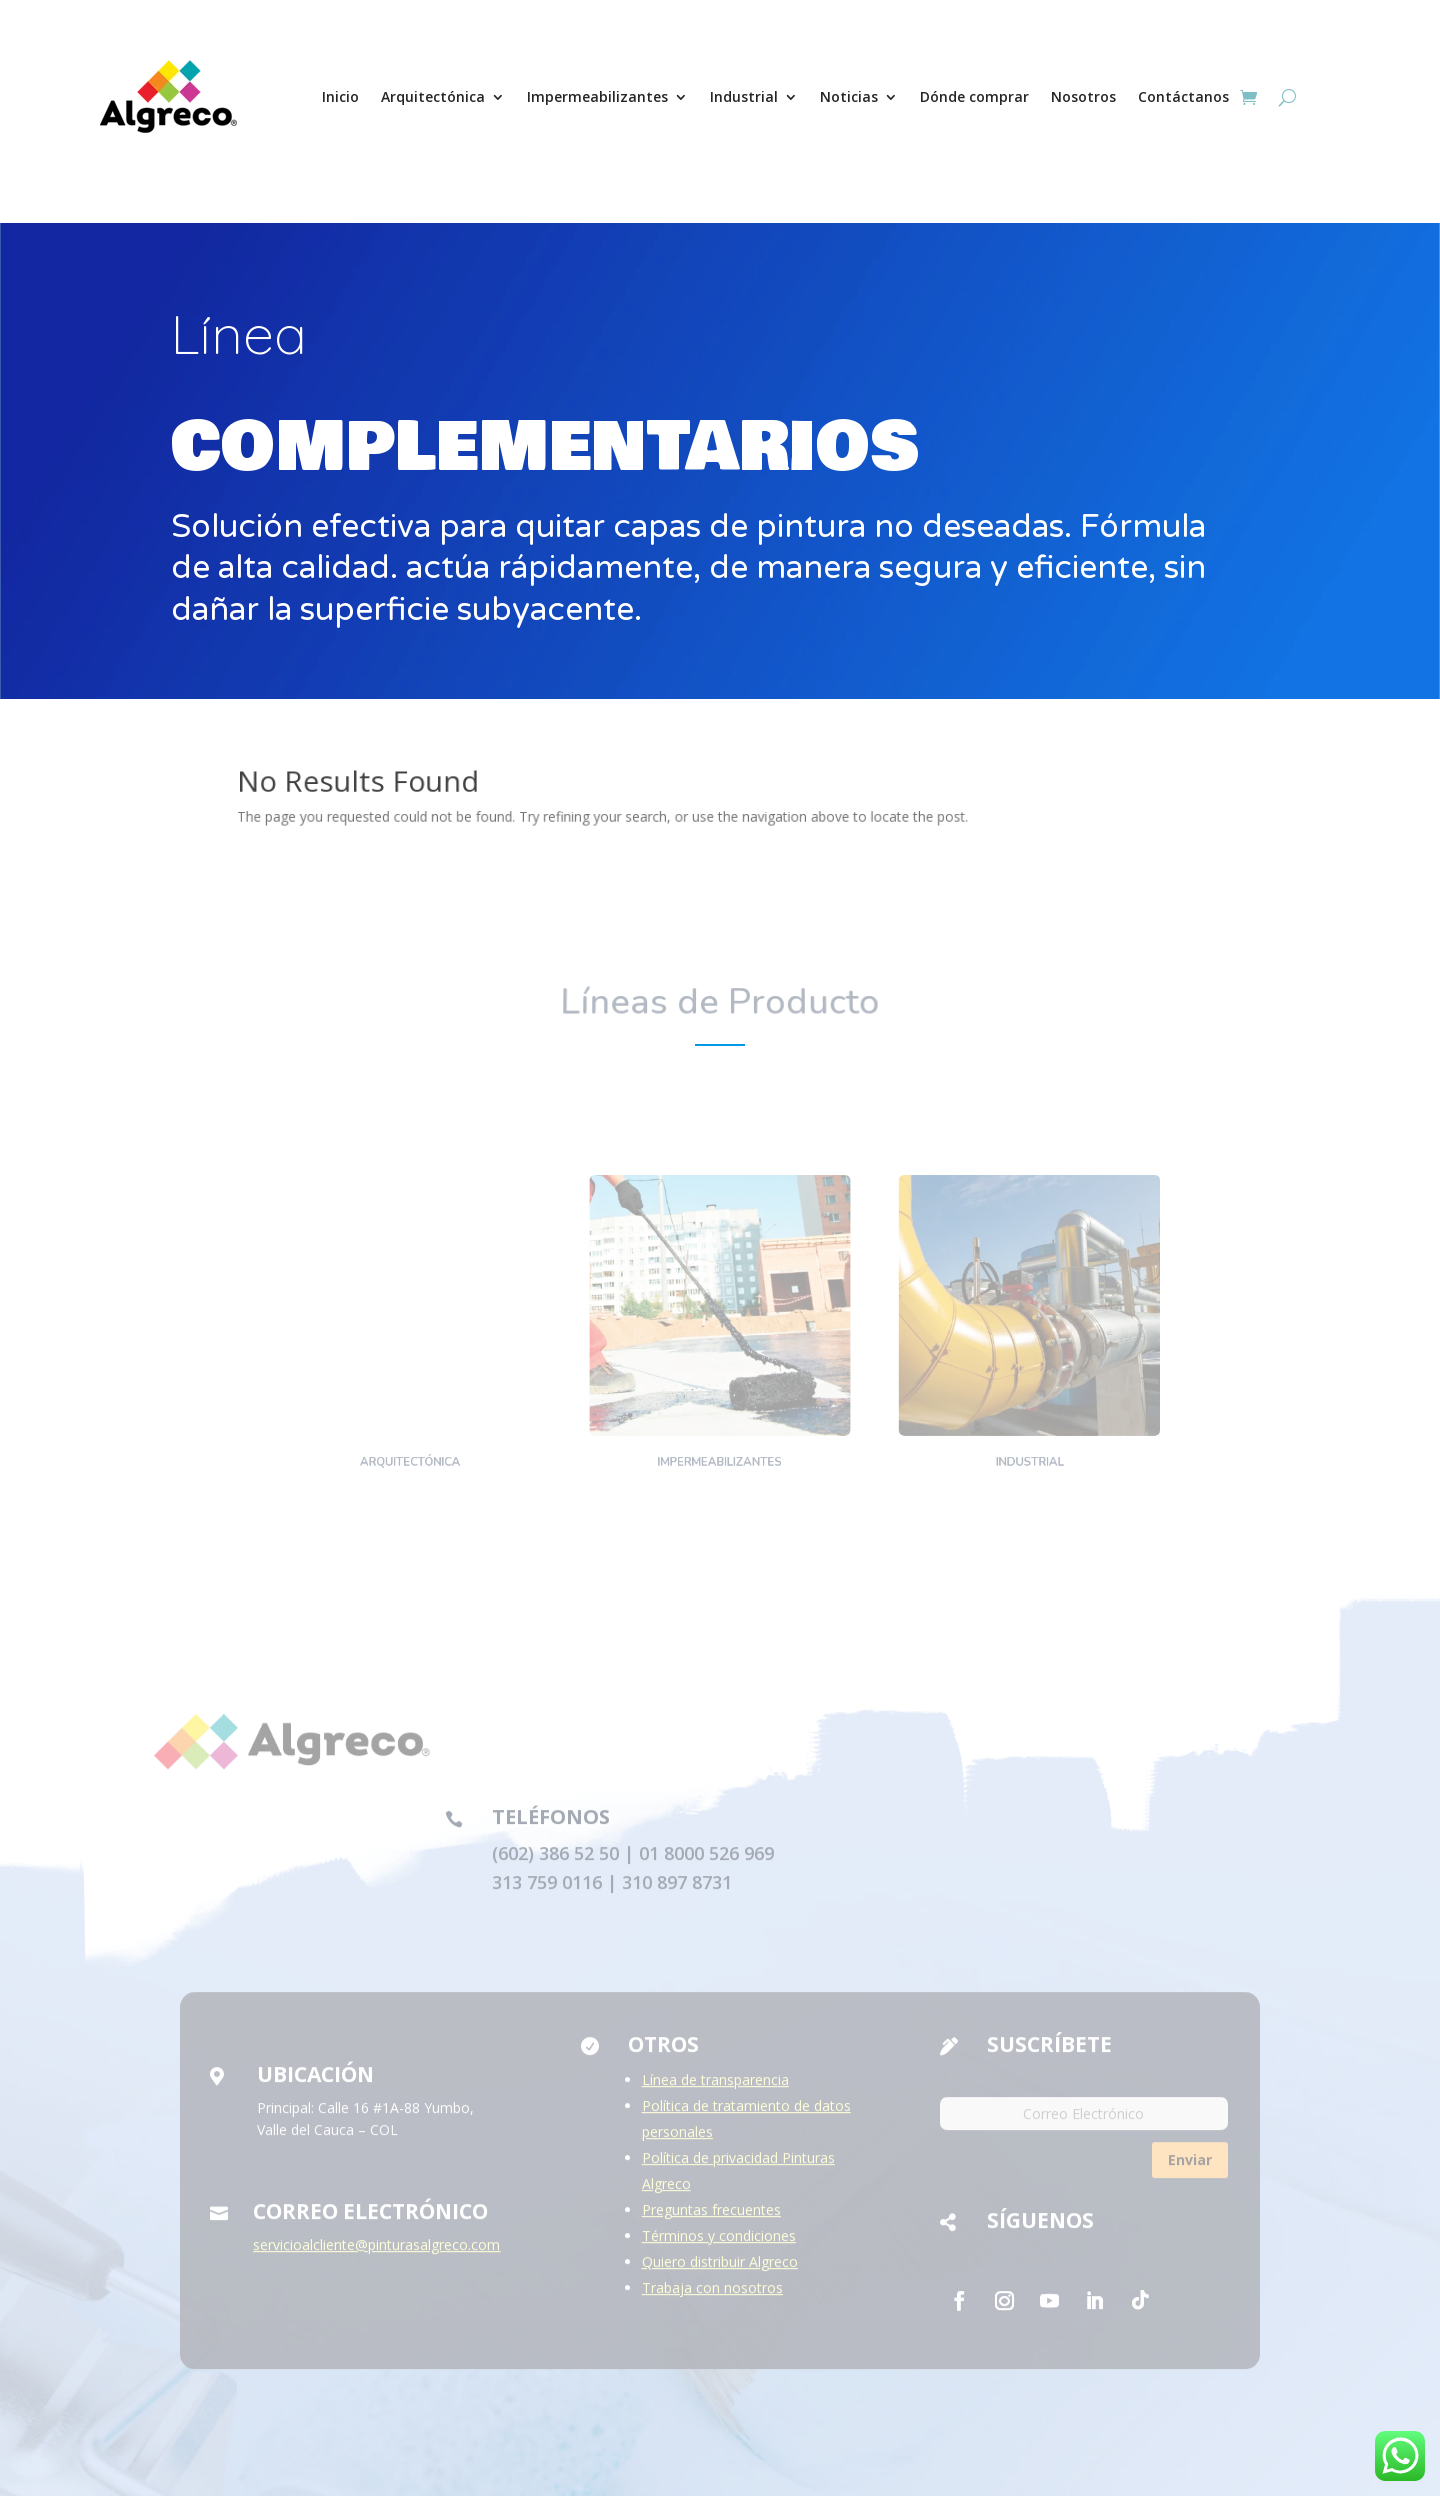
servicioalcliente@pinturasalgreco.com (376, 2251)
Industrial (744, 96)
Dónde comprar (974, 96)
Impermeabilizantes (597, 96)
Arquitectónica (433, 96)
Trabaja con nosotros (712, 2294)
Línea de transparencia (715, 2086)
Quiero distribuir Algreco (720, 2268)
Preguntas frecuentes (711, 2216)
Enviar (1190, 2167)
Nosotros (1083, 96)
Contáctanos (1183, 96)
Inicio (340, 96)
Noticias (849, 96)
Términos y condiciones (719, 2242)
